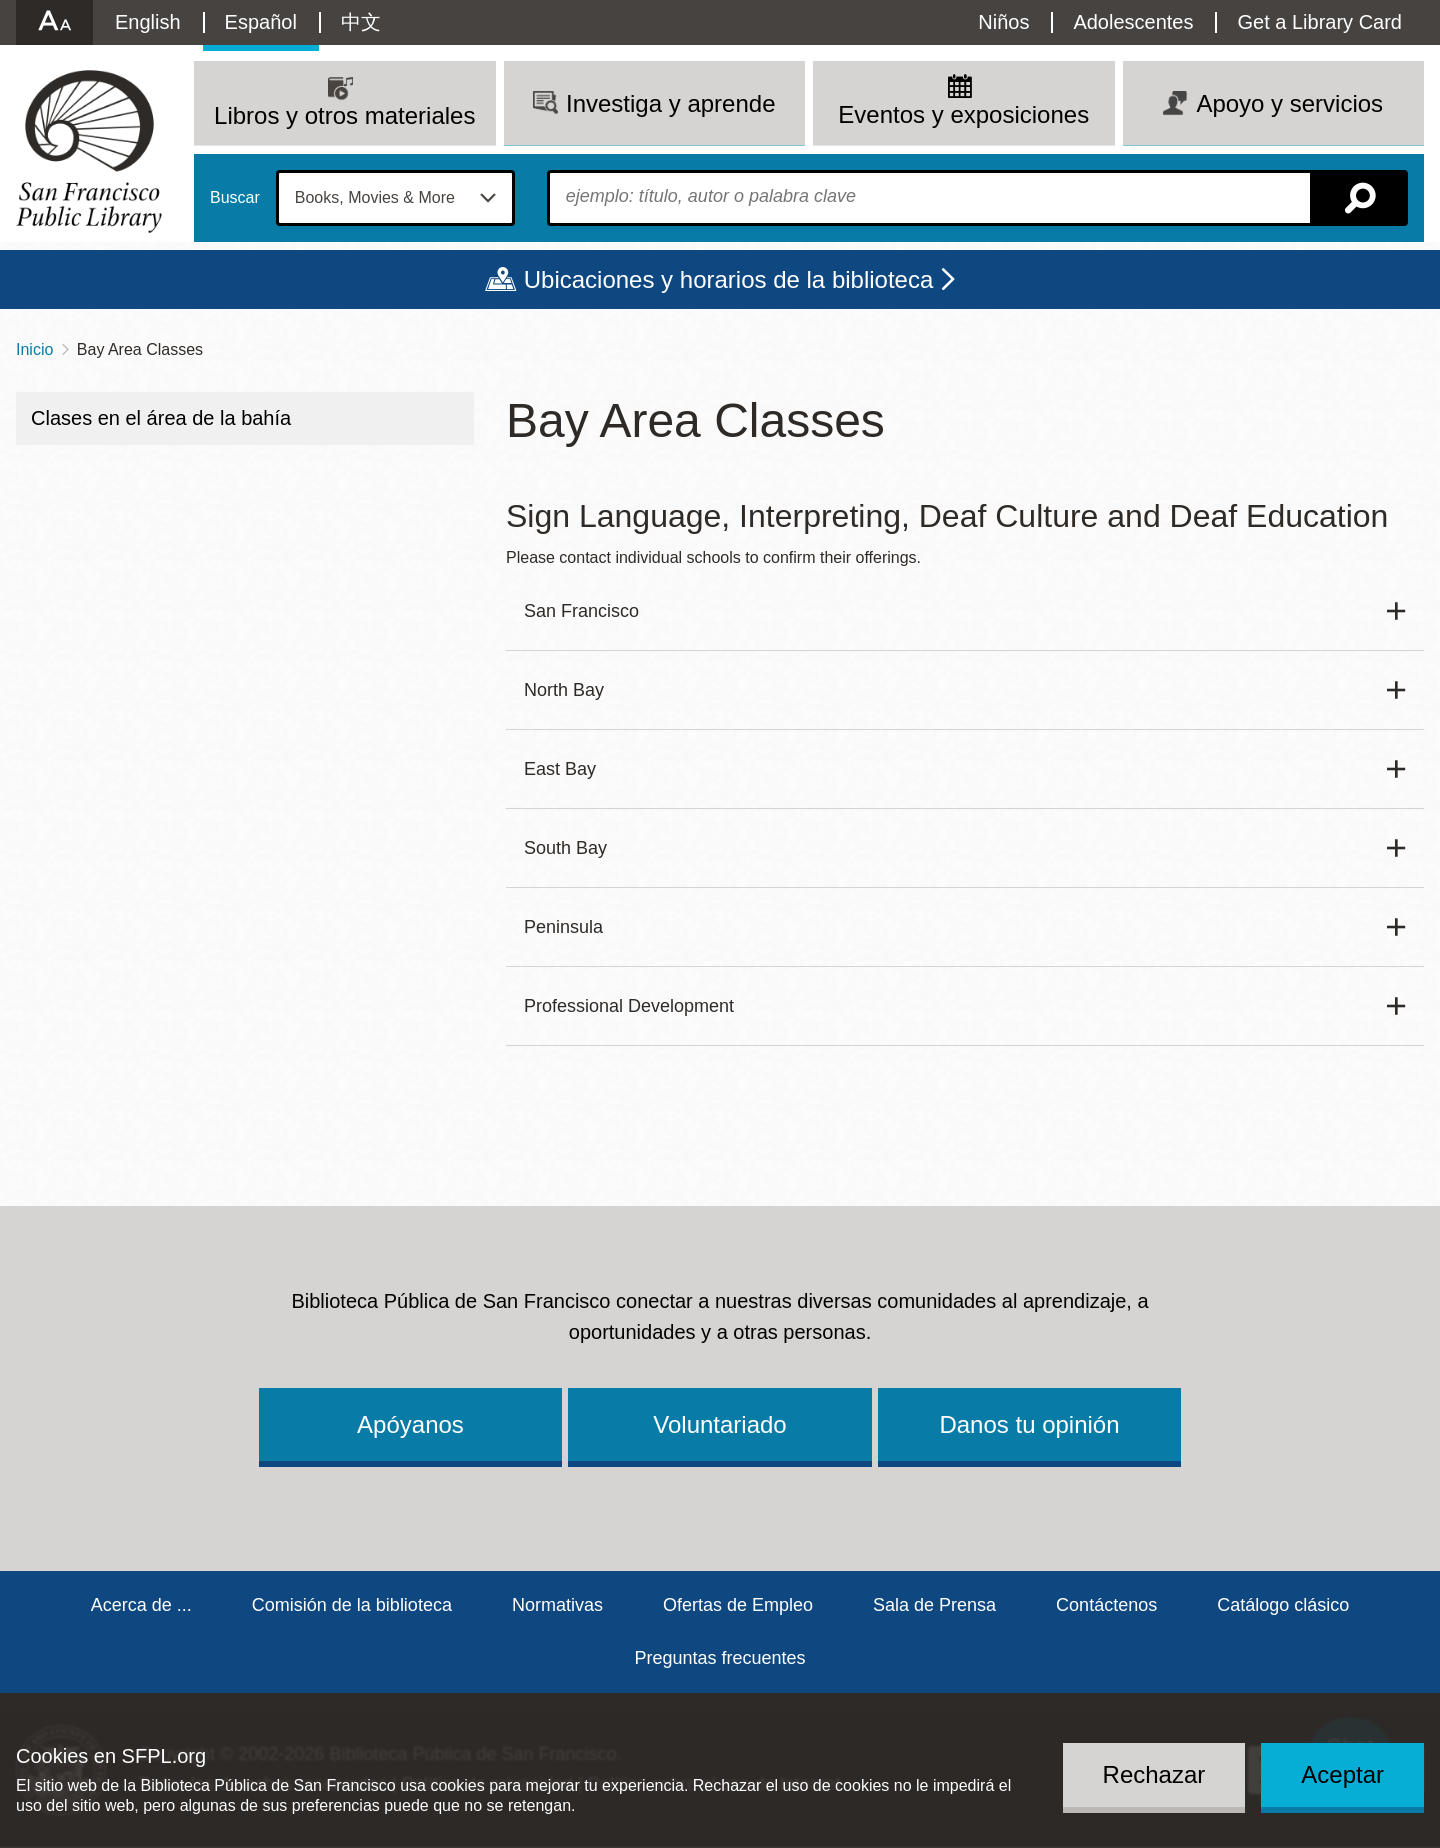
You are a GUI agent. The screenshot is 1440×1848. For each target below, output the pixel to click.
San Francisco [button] (581, 611)
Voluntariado (719, 1424)
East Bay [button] (560, 769)
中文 (361, 22)
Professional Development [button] (629, 1006)
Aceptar (1342, 1774)
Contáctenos (1106, 1605)
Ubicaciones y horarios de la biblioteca (729, 279)
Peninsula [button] (563, 927)
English (148, 22)
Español (261, 22)
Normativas (557, 1605)
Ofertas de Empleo (738, 1605)
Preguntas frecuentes (719, 1658)
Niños (1003, 22)
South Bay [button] (565, 848)
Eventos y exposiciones (963, 114)
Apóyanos (410, 1424)
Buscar (235, 198)
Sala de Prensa (934, 1605)
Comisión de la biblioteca (352, 1605)
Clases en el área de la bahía (161, 418)
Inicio (34, 349)
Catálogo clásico (1283, 1605)
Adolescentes (1133, 22)
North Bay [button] (564, 690)
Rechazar (1154, 1774)
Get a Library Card (1319, 22)
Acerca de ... (141, 1605)
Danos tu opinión (1029, 1424)
